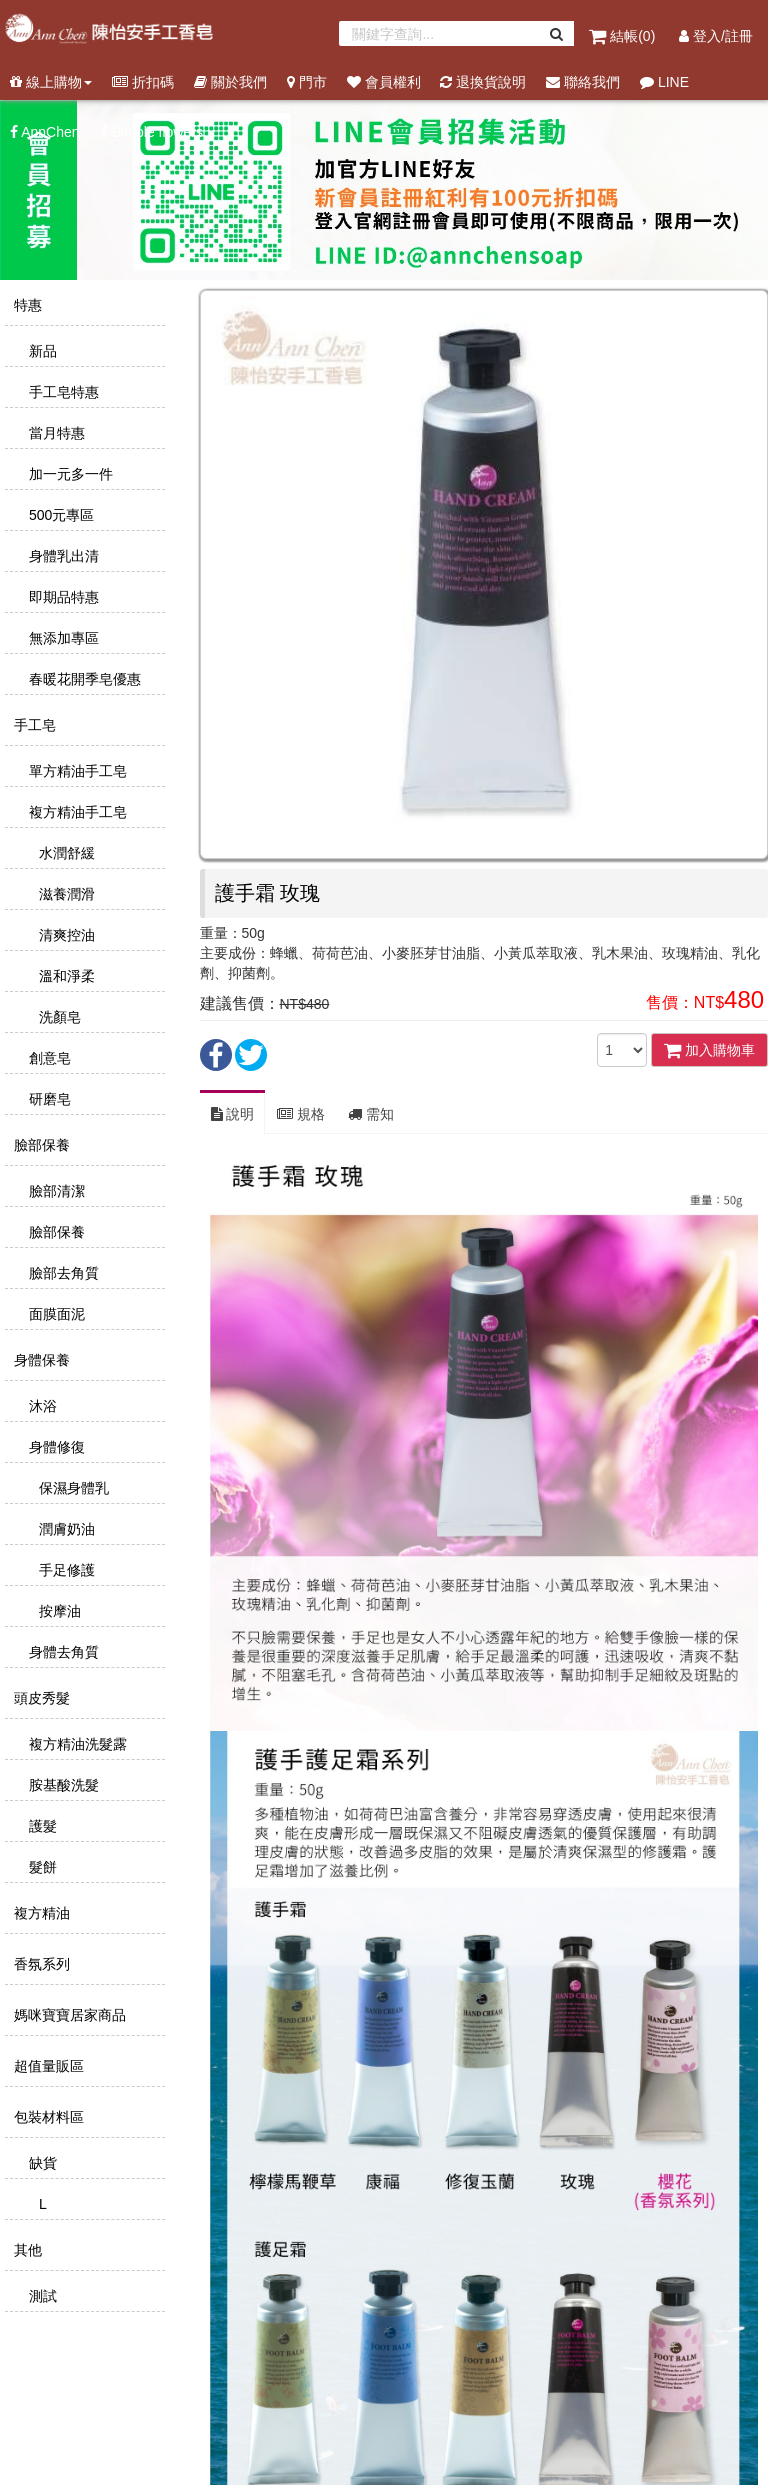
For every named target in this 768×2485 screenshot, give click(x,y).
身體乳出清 (62, 556)
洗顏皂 (58, 1017)
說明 (233, 1114)
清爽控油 (65, 935)
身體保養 (40, 1360)
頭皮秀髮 (40, 1698)
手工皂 (33, 725)
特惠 (26, 305)
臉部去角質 (62, 1273)
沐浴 (41, 1406)
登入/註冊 (716, 36)
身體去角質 (62, 1652)
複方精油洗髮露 (76, 1744)
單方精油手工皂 (76, 771)
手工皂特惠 (62, 392)
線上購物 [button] (51, 82)
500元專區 (59, 515)
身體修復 (55, 1447)
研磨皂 (48, 1099)
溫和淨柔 (65, 976)
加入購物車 (709, 1050)
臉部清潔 (55, 1191)
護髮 (41, 1826)
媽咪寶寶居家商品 (68, 2015)
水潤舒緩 (65, 853)
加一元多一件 (69, 474)
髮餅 (41, 1867)
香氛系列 (40, 1964)
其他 (26, 2250)
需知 (371, 1114)
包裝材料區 (47, 2117)
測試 (41, 2296)
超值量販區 (47, 2066)
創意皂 (48, 1058)
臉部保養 (40, 1145)
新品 (41, 351)
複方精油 (40, 1913)
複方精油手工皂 (76, 812)
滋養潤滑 (65, 894)
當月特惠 (55, 433)
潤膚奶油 (65, 1529)
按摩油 (58, 1611)
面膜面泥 (55, 1314)
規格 (301, 1114)
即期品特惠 (62, 597)
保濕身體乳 (72, 1488)
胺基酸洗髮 (62, 1785)
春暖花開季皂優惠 (83, 679)
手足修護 (65, 1570)
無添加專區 (62, 638)
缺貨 (41, 2163)
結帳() (624, 36)
